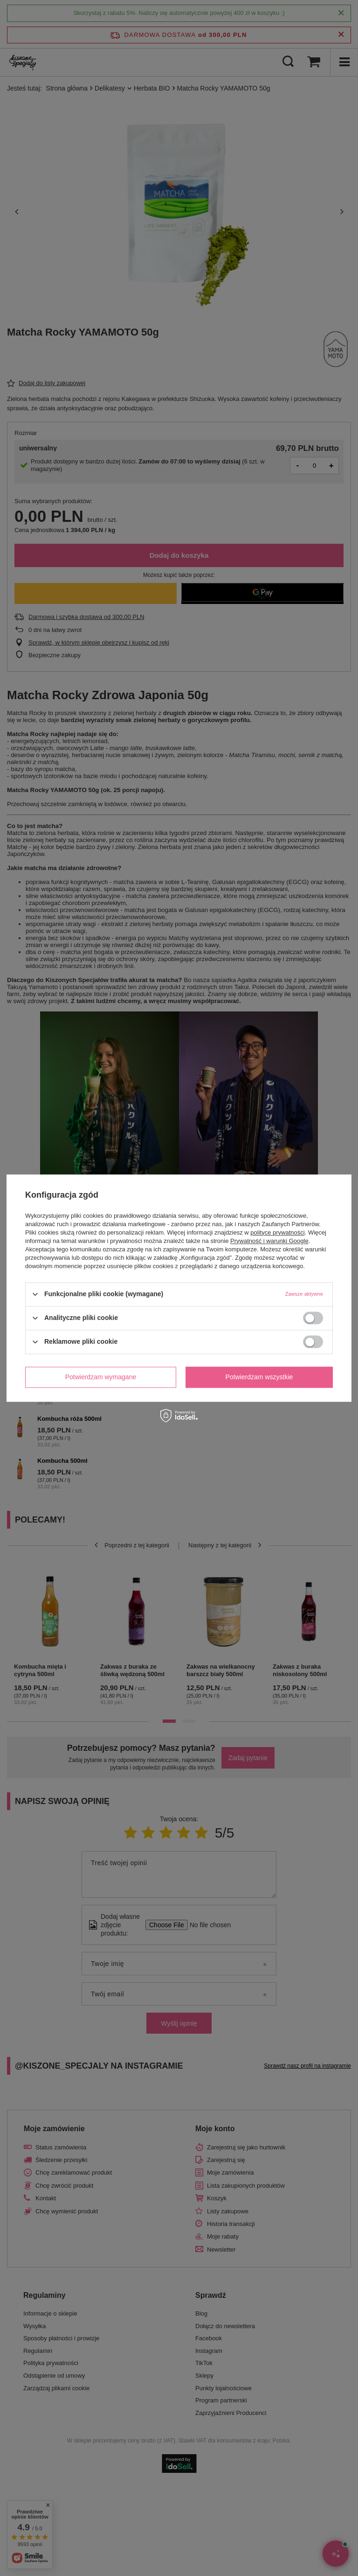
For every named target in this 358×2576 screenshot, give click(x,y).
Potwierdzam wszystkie (259, 1377)
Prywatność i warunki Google (269, 1240)
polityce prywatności (277, 1232)
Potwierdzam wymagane (101, 1377)
